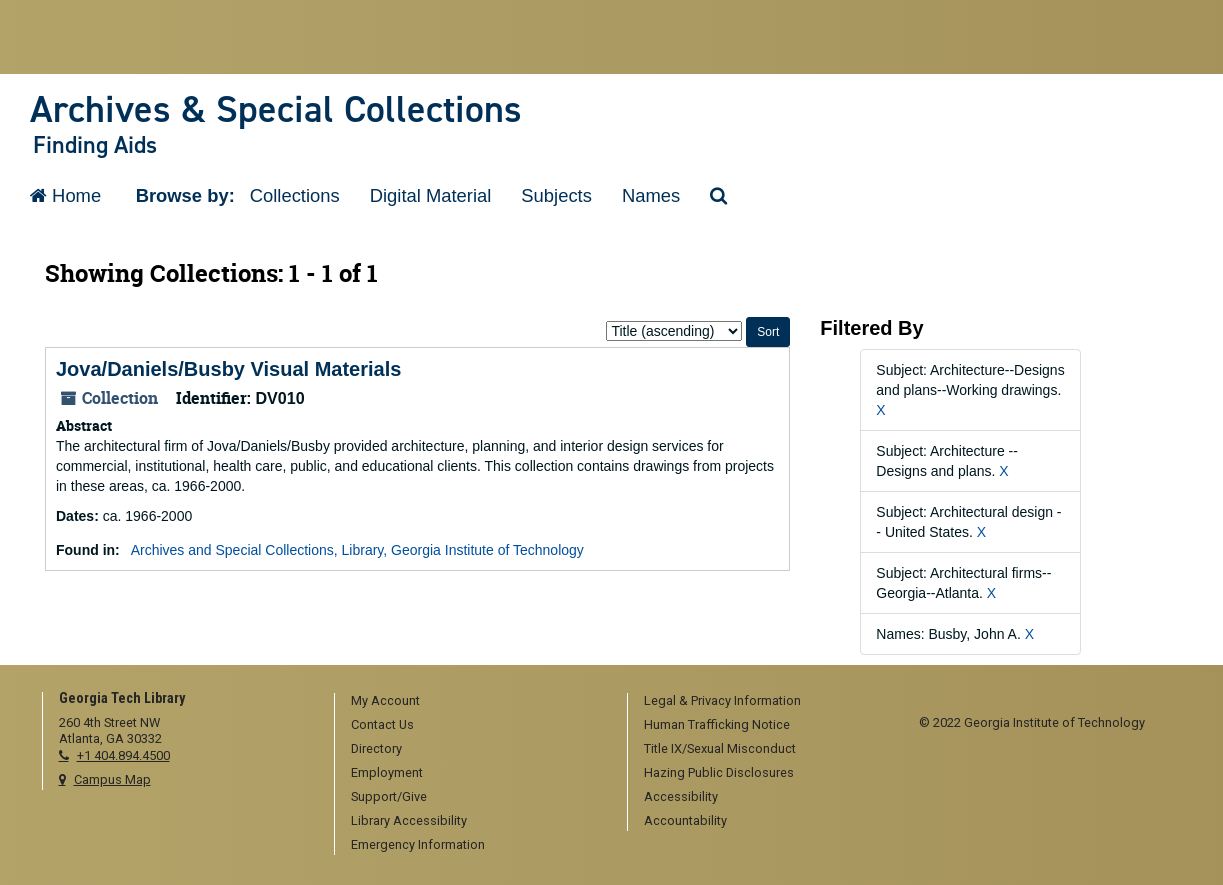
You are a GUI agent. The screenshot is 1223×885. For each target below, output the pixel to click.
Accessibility (681, 796)
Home (65, 195)
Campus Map (112, 779)
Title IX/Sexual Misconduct (720, 748)
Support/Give (389, 796)
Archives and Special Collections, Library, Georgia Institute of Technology (357, 550)
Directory (376, 748)
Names (651, 195)
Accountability (685, 820)
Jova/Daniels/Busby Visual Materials (228, 369)
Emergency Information (418, 844)
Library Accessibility (409, 820)
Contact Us (382, 724)
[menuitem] (474, 702)
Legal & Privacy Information (722, 700)
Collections (295, 195)
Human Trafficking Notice (717, 724)
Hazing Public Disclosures (719, 772)
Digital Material (431, 195)
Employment (387, 772)
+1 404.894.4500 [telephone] (123, 755)
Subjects (556, 195)
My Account (385, 700)
